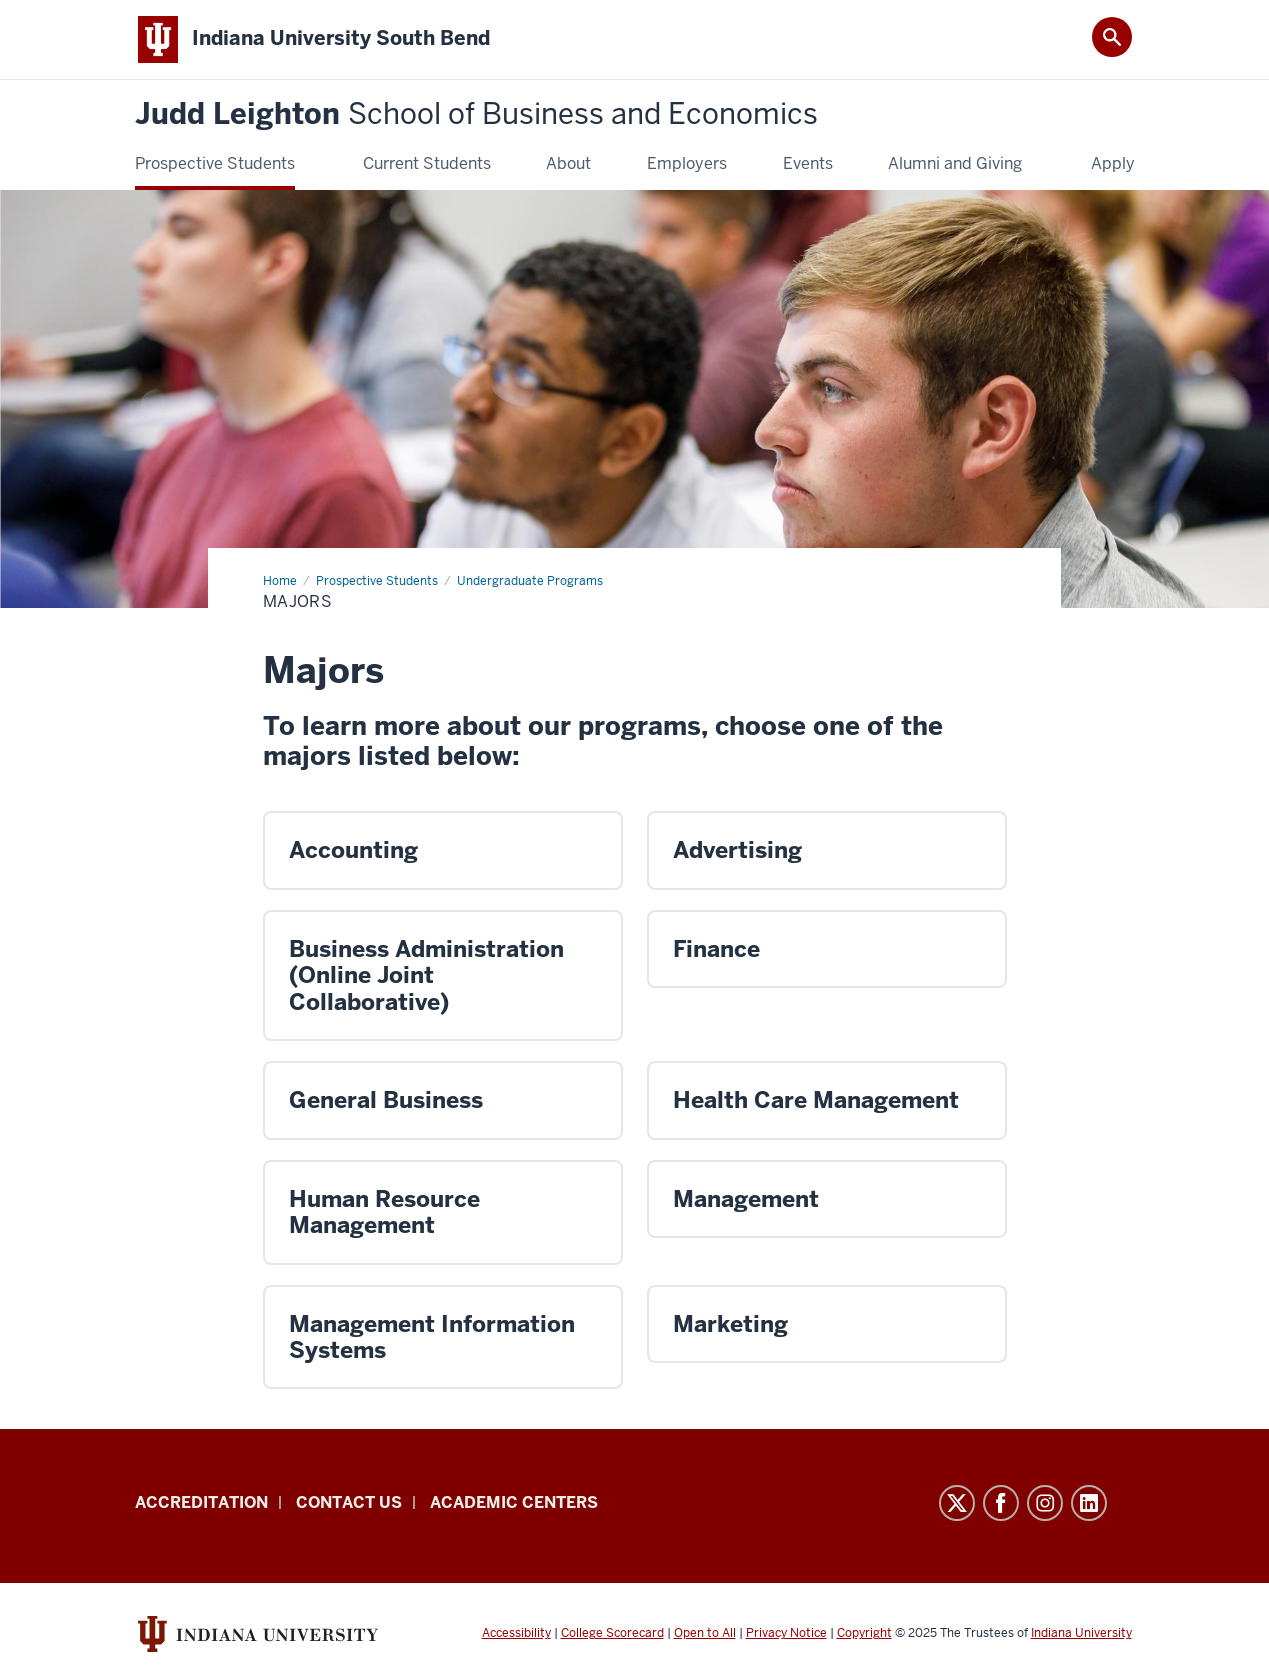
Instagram (1045, 1503)
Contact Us (349, 1502)
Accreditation (201, 1502)
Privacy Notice (786, 1633)
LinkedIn (1089, 1503)
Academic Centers (514, 1502)
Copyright (864, 1633)
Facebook (1001, 1503)
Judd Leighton (476, 114)
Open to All (705, 1633)
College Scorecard (612, 1633)
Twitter (957, 1503)
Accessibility (516, 1633)
